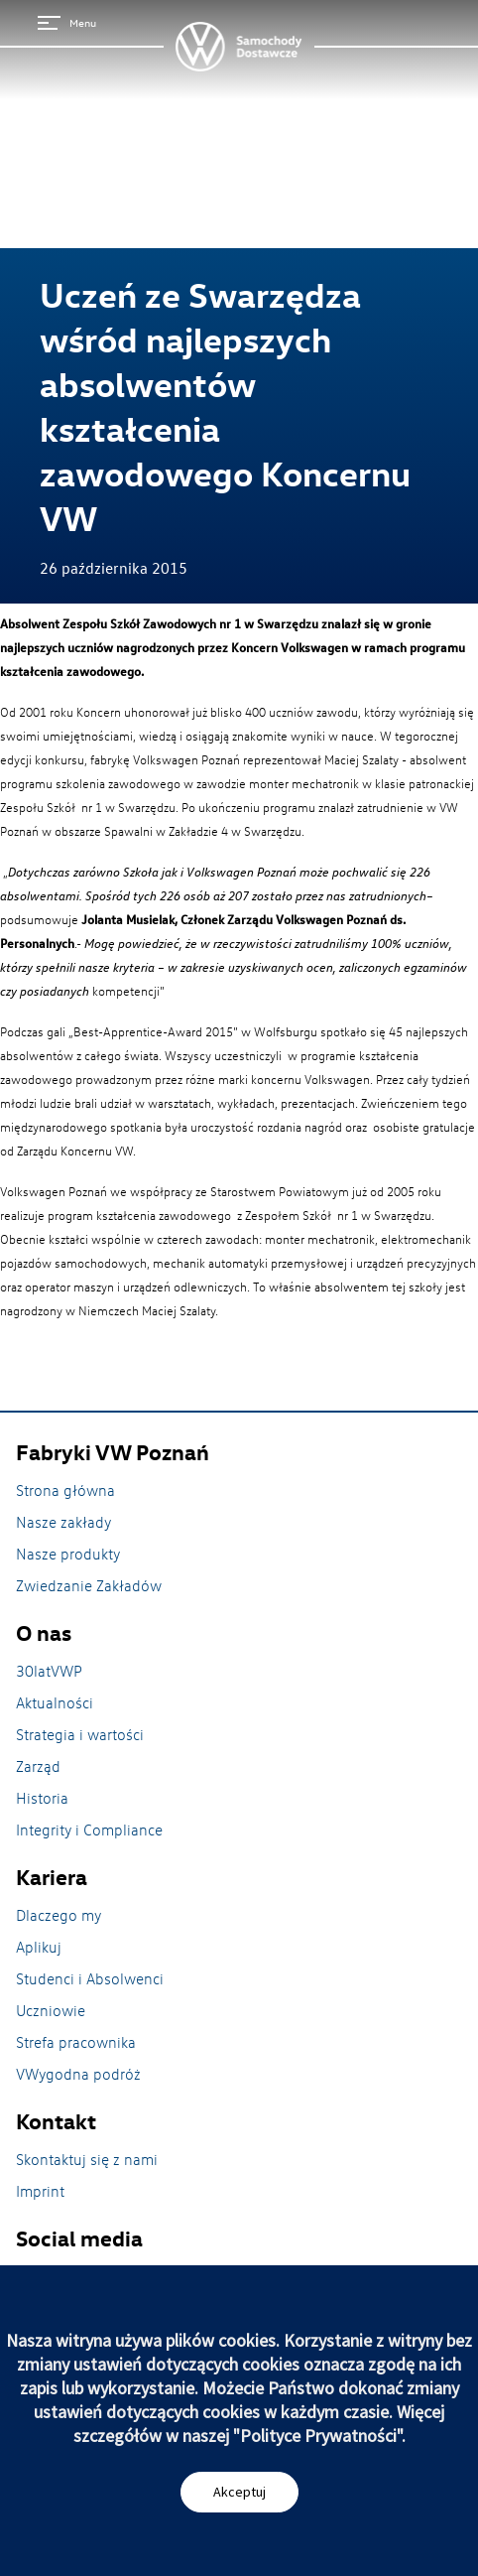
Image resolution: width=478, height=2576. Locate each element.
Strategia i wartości (80, 1734)
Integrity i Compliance (89, 1829)
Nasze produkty (68, 1553)
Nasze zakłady (63, 1522)
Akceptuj (239, 2492)
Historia (42, 1798)
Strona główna (65, 1490)
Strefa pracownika (76, 2042)
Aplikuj (38, 1947)
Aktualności (54, 1702)
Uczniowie (50, 2010)
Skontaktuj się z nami (87, 2159)
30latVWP (49, 1671)
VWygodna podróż (78, 2074)
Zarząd (38, 1766)
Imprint (40, 2191)
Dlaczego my (58, 1915)
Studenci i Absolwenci (90, 1978)
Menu (67, 22)
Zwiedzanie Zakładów (89, 1585)
